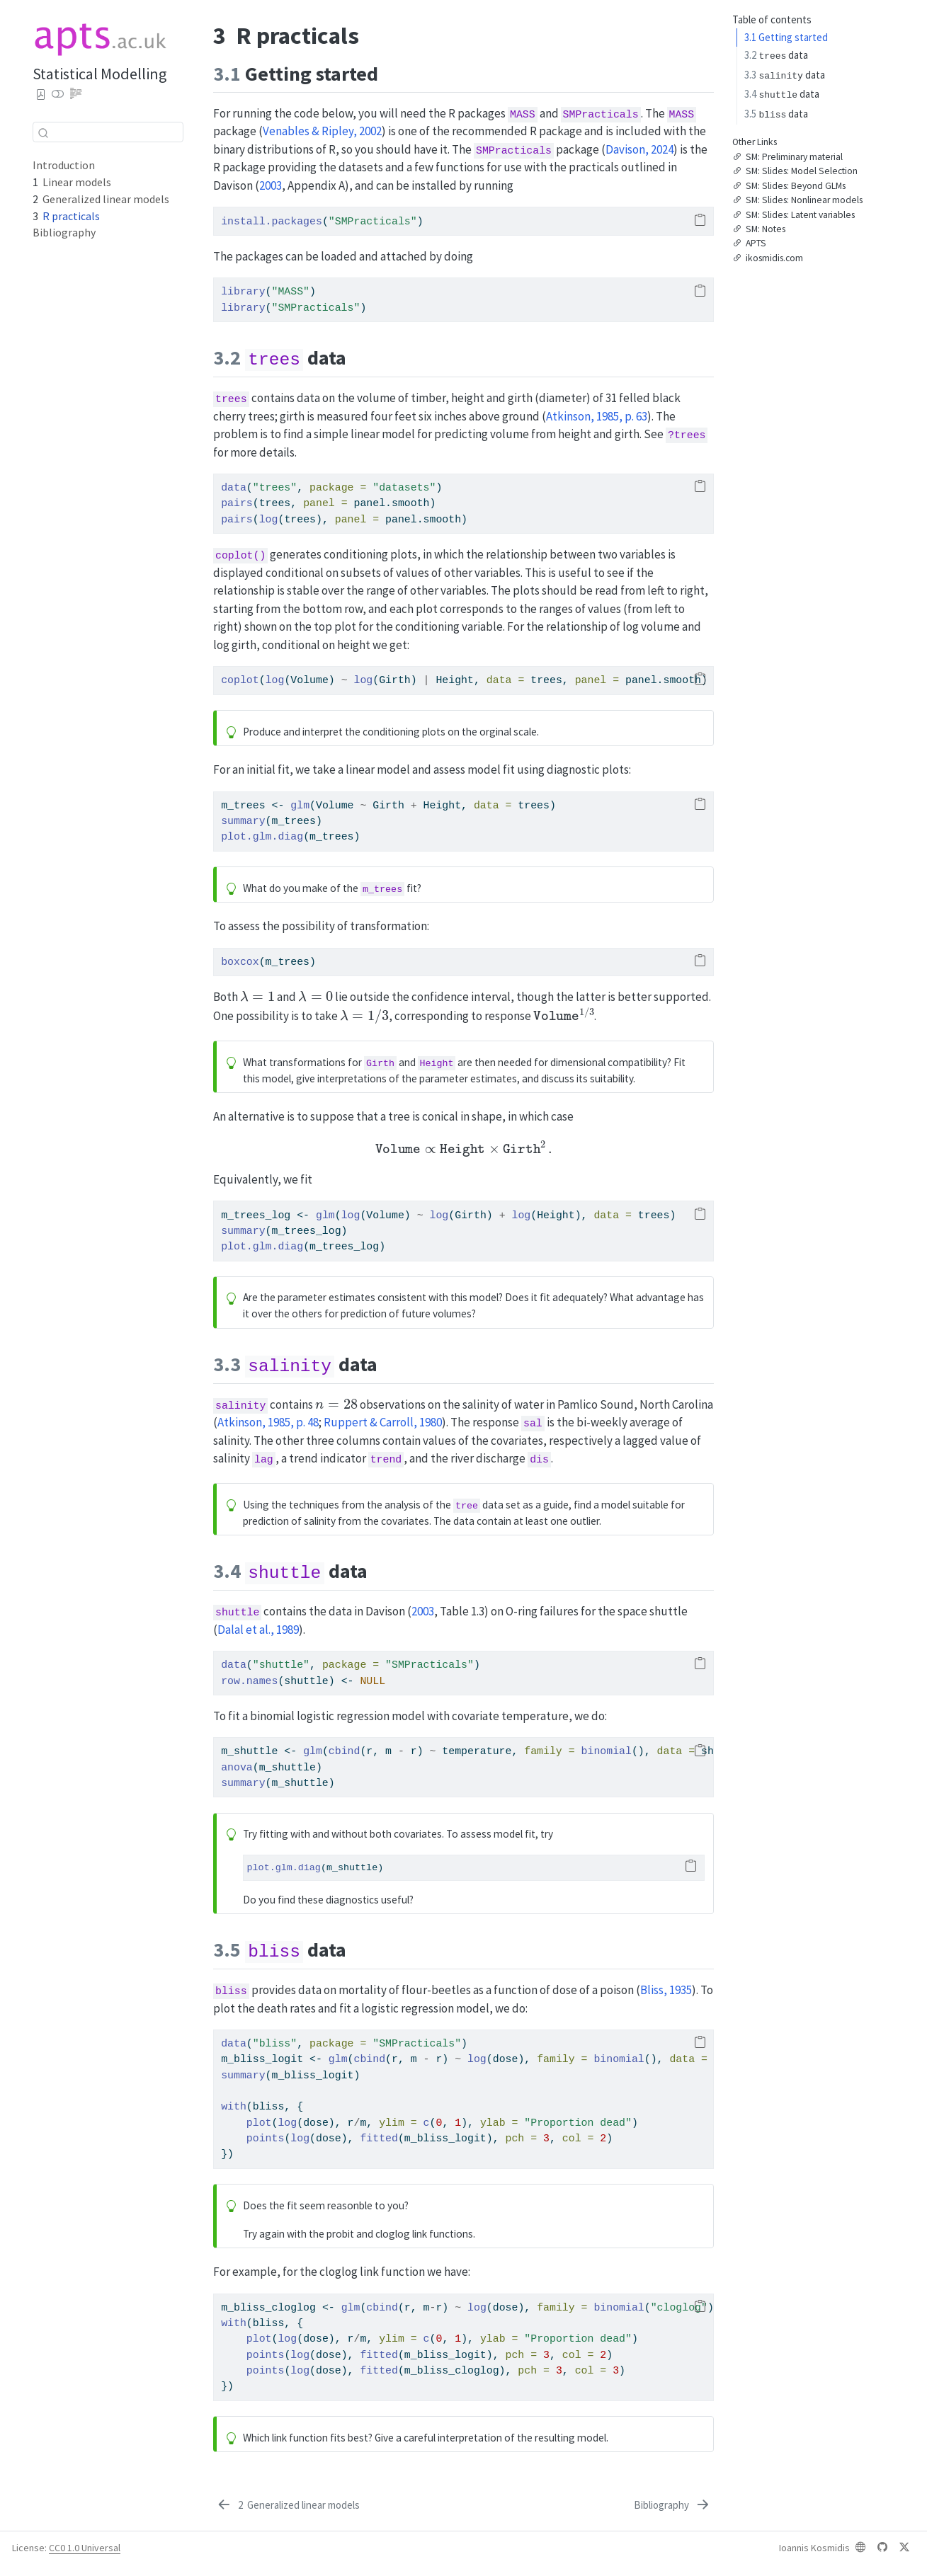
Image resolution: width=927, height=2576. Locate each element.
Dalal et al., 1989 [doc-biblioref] (258, 1629)
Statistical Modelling (99, 74)
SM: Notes (758, 229)
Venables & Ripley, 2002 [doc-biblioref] (322, 131)
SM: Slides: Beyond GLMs (789, 186)
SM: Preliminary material (787, 157)
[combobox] (108, 132)
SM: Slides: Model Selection (795, 172)
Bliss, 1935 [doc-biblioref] (666, 1990)
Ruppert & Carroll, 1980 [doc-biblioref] (383, 1422)
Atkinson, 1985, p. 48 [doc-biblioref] (268, 1422)
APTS (749, 244)
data (776, 55)
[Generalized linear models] (287, 2505)
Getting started (786, 37)
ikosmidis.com (767, 258)
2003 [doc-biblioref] (270, 185)
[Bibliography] (673, 2505)
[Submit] (43, 132)
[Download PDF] (41, 94)
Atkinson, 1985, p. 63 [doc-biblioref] (596, 416)
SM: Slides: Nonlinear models (797, 201)
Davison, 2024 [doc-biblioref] (639, 149)
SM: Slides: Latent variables (793, 215)
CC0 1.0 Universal (84, 2547)
